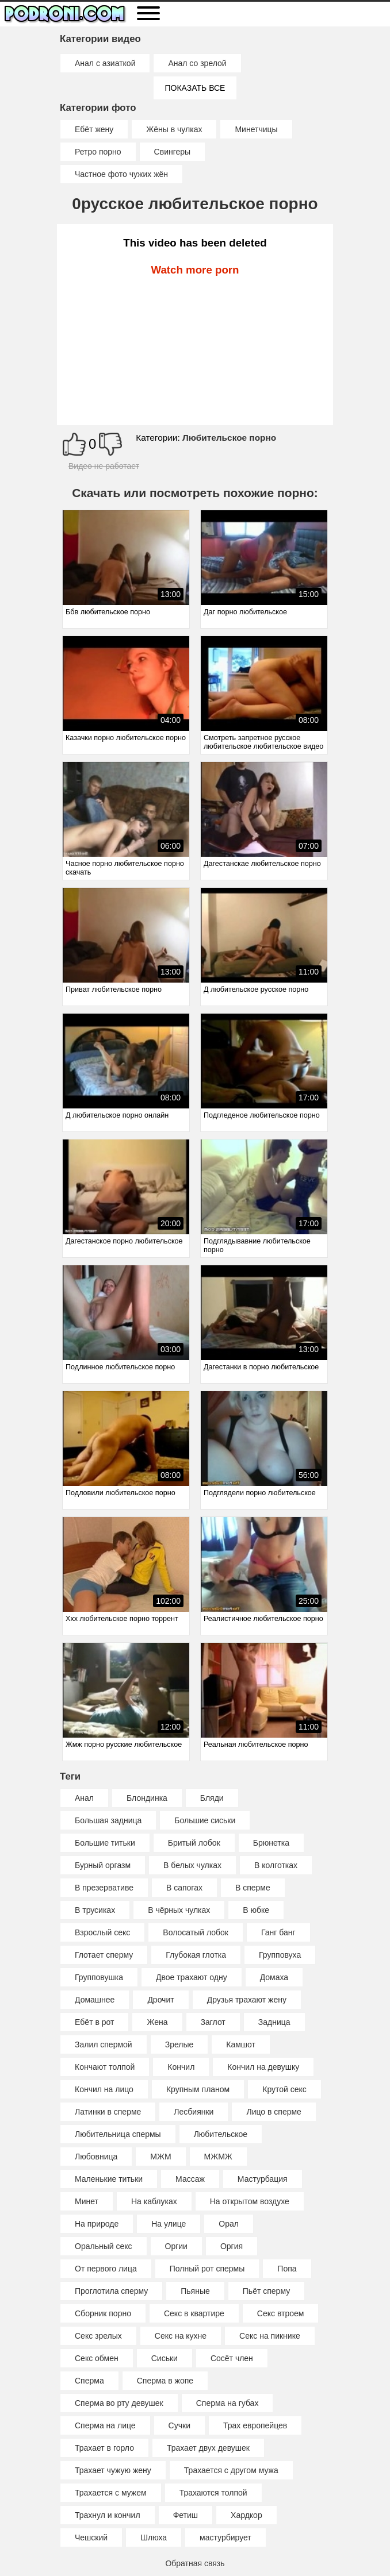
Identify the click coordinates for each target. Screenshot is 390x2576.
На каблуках (154, 2201)
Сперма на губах (227, 2403)
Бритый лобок (194, 1842)
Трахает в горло (104, 2447)
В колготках (275, 1865)
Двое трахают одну (191, 1977)
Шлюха (153, 2537)
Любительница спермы (118, 2134)
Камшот (240, 2044)
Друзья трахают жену (246, 1999)
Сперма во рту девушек (119, 2403)
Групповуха (280, 1954)
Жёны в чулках (174, 129)
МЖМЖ (218, 2156)
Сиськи (164, 2358)
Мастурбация (263, 2179)
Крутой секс (284, 2089)
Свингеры (172, 151)
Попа (286, 2268)
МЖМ (160, 2156)
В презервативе (104, 1887)
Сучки (179, 2425)
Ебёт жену (94, 129)
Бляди (212, 1798)
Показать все (195, 88)
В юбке (256, 1910)
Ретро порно (98, 151)
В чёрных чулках (179, 1910)
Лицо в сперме (273, 2111)
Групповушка (99, 1977)
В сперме (252, 1887)
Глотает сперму (104, 1954)
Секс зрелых (98, 2335)
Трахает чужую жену (113, 2470)
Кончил (180, 2066)
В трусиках (95, 1910)
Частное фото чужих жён (121, 174)
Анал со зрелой (197, 63)
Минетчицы (256, 129)
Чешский (91, 2537)
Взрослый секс (102, 1932)
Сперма (89, 2380)
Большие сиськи (204, 1820)
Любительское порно (229, 437)
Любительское (220, 2134)
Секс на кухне (181, 2335)
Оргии (176, 2246)
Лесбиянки (193, 2111)
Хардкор (246, 2515)
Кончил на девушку (263, 2066)
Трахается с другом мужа (231, 2470)
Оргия (231, 2246)
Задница (274, 2022)
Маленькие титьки (109, 2179)
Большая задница (108, 1820)
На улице (168, 2223)
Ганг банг (278, 1932)
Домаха (274, 1977)
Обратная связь (194, 2563)
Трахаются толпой (213, 2492)
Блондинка (147, 1798)
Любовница (96, 2156)
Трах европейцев (255, 2425)
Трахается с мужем (111, 2492)
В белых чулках (192, 1865)
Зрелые (179, 2044)
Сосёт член (232, 2358)
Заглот (213, 2022)
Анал (84, 1798)
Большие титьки (105, 1842)
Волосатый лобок (195, 1932)
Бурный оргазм (103, 1865)
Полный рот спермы (207, 2268)
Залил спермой (103, 2044)
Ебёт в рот (94, 2022)
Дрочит (160, 1999)
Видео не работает (103, 466)
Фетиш (185, 2515)
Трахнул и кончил (107, 2515)
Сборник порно (103, 2313)
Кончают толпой (105, 2066)
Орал (229, 2223)
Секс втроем (280, 2313)
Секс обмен (96, 2358)
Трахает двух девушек (208, 2447)
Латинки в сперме (108, 2111)
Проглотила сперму (111, 2291)
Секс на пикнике (269, 2335)
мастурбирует (225, 2537)
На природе (96, 2223)
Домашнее (94, 1999)
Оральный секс (103, 2246)
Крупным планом (198, 2089)
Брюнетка (271, 1842)
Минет (86, 2201)
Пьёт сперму (266, 2291)
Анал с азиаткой (105, 63)
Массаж (190, 2179)
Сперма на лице (105, 2425)
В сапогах (184, 1887)
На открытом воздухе (249, 2201)
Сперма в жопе (165, 2380)
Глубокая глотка (196, 1954)
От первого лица (106, 2268)
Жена (157, 2022)
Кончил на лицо (104, 2089)
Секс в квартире (194, 2313)
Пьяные (195, 2291)
